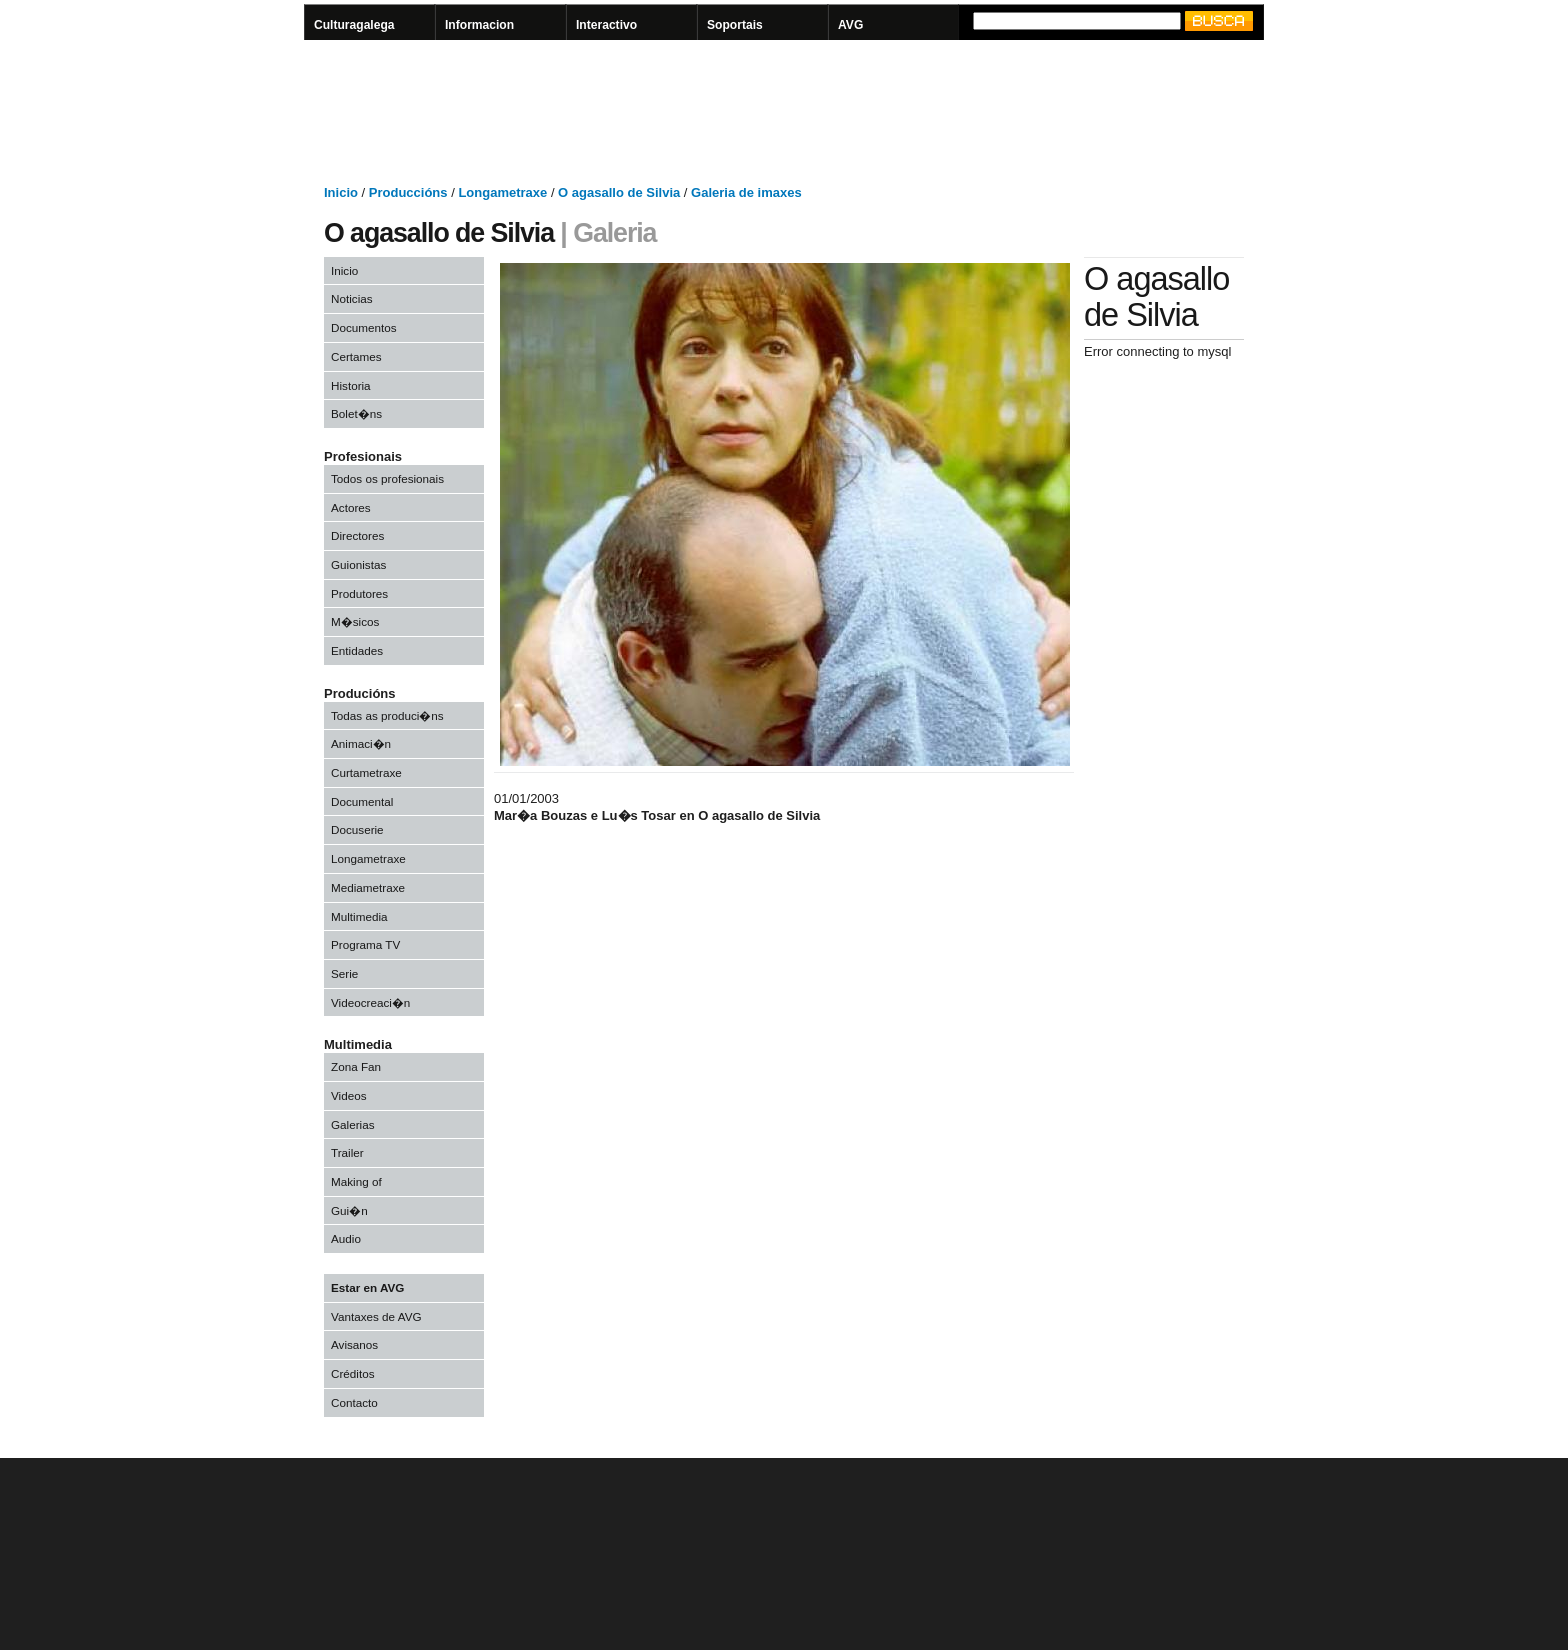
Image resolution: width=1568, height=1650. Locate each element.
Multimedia (359, 916)
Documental (362, 801)
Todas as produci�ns (387, 715)
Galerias (353, 1124)
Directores (357, 535)
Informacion (479, 25)
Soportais (735, 25)
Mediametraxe (368, 887)
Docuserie (357, 829)
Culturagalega (354, 25)
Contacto (354, 1402)
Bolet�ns (356, 413)
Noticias (352, 298)
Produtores (359, 593)
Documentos (364, 327)
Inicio (344, 270)
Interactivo (606, 25)
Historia (351, 385)
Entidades (357, 650)
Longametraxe (368, 858)
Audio (346, 1238)
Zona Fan (356, 1066)
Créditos (353, 1373)
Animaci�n (361, 743)
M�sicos (355, 621)
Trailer (347, 1152)
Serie (344, 973)
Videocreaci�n (370, 1002)
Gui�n (349, 1210)
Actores (351, 507)
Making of (356, 1181)
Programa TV (365, 944)
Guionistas (358, 564)
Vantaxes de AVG (376, 1316)
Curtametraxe (366, 772)
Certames (356, 356)
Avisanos (354, 1344)
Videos (349, 1095)
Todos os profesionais (387, 478)
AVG (850, 25)
